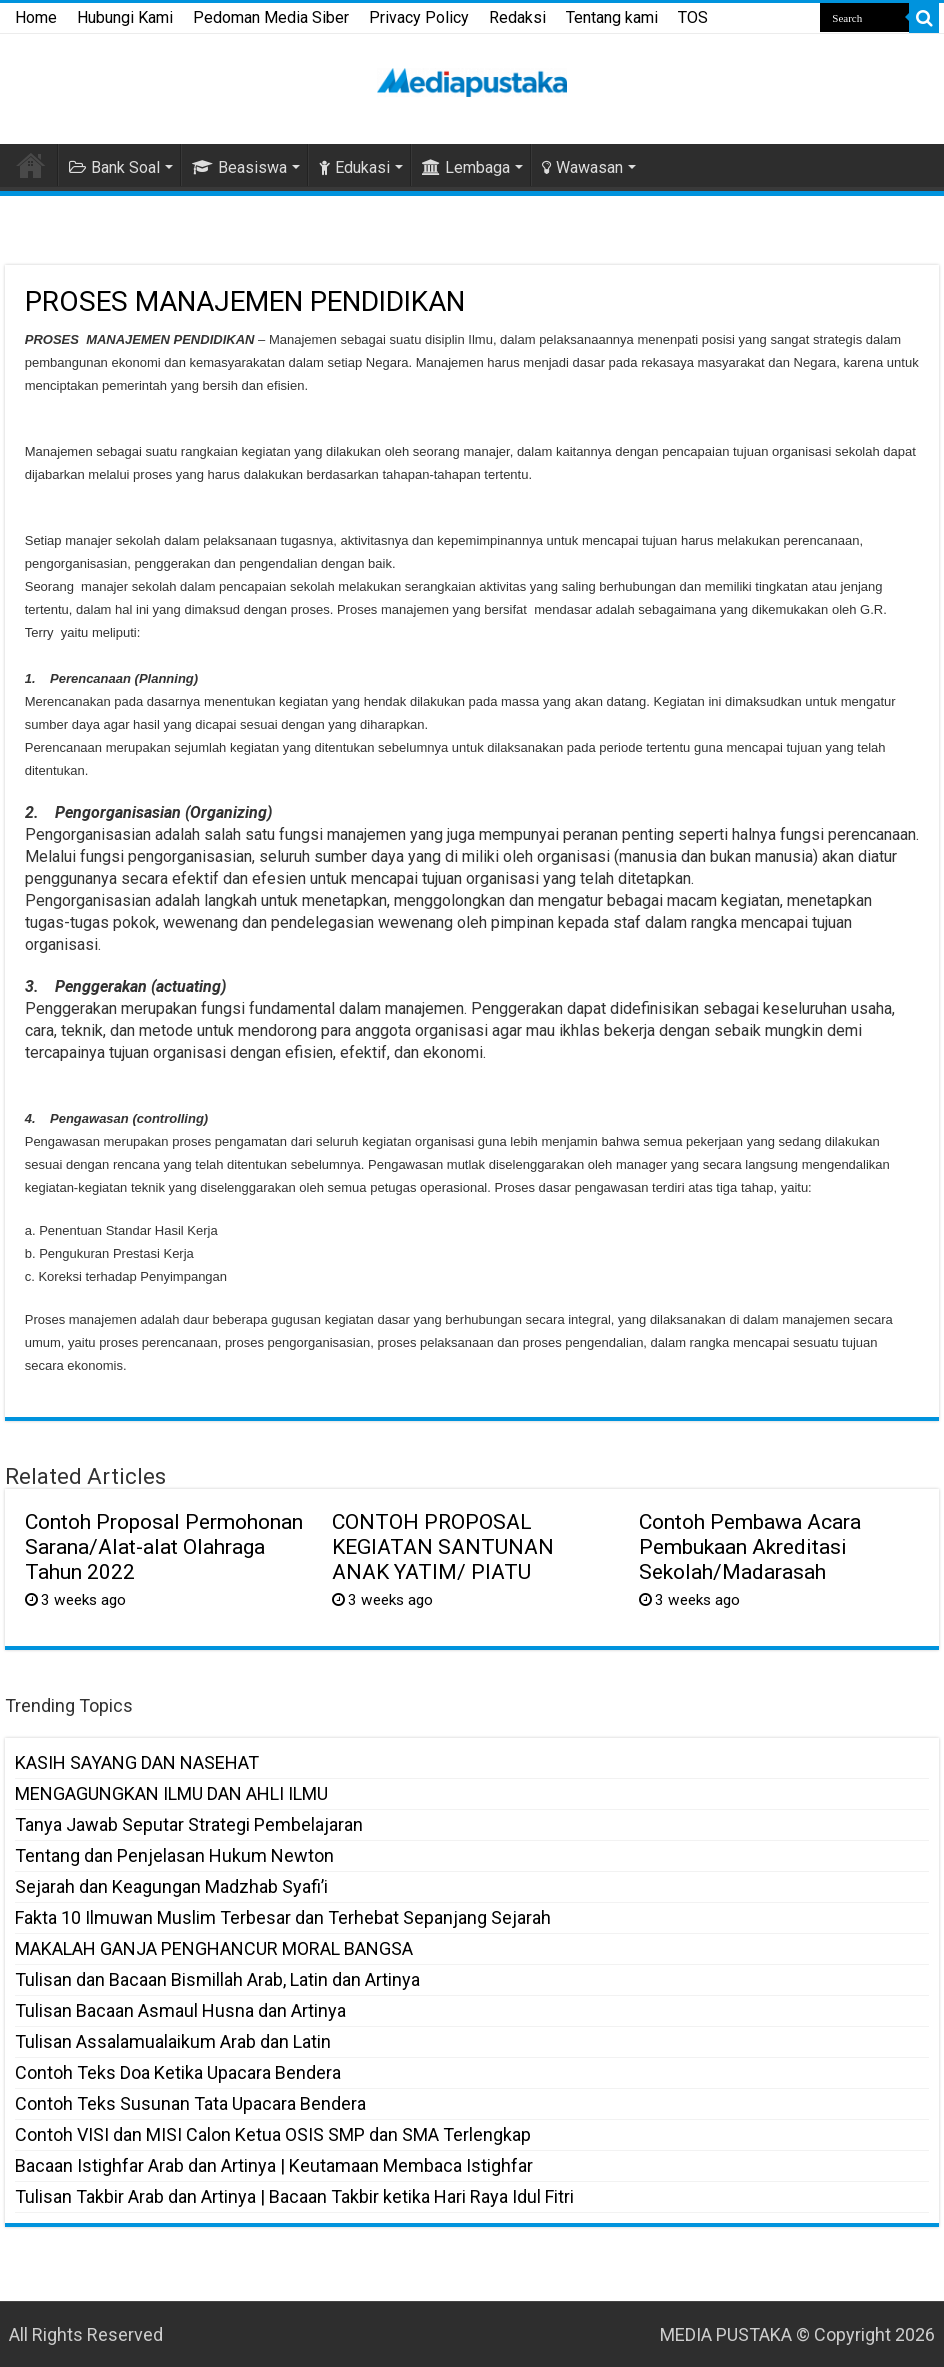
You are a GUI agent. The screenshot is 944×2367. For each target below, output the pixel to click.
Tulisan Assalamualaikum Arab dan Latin (173, 2041)
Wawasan (582, 167)
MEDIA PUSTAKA (726, 2334)
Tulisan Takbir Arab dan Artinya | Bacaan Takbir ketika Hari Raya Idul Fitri (294, 2196)
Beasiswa (239, 167)
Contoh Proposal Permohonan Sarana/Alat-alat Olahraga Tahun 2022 (164, 1546)
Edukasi (354, 167)
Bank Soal (114, 167)
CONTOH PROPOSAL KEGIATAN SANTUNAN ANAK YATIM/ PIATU (443, 1546)
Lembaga (466, 167)
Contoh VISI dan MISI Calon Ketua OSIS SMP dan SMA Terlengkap (273, 2134)
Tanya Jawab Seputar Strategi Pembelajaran (189, 1824)
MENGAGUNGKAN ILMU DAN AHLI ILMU (171, 1793)
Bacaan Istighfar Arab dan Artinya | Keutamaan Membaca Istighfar (274, 2165)
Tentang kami (612, 17)
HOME (31, 165)
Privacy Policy (419, 17)
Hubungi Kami (125, 17)
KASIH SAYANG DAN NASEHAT (137, 1762)
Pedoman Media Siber (271, 17)
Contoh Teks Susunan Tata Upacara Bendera (190, 2103)
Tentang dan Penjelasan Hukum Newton (174, 1855)
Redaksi (517, 17)
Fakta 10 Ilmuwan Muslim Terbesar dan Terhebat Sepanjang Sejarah (283, 1917)
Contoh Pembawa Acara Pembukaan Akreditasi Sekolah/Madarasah (750, 1546)
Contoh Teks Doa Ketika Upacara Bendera (178, 2072)
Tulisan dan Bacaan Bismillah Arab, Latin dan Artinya (217, 1979)
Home (36, 17)
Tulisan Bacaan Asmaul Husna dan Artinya (180, 2010)
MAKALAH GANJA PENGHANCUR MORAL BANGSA (214, 1948)
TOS (693, 17)
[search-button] (924, 18)
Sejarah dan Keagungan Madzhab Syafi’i (171, 1886)
